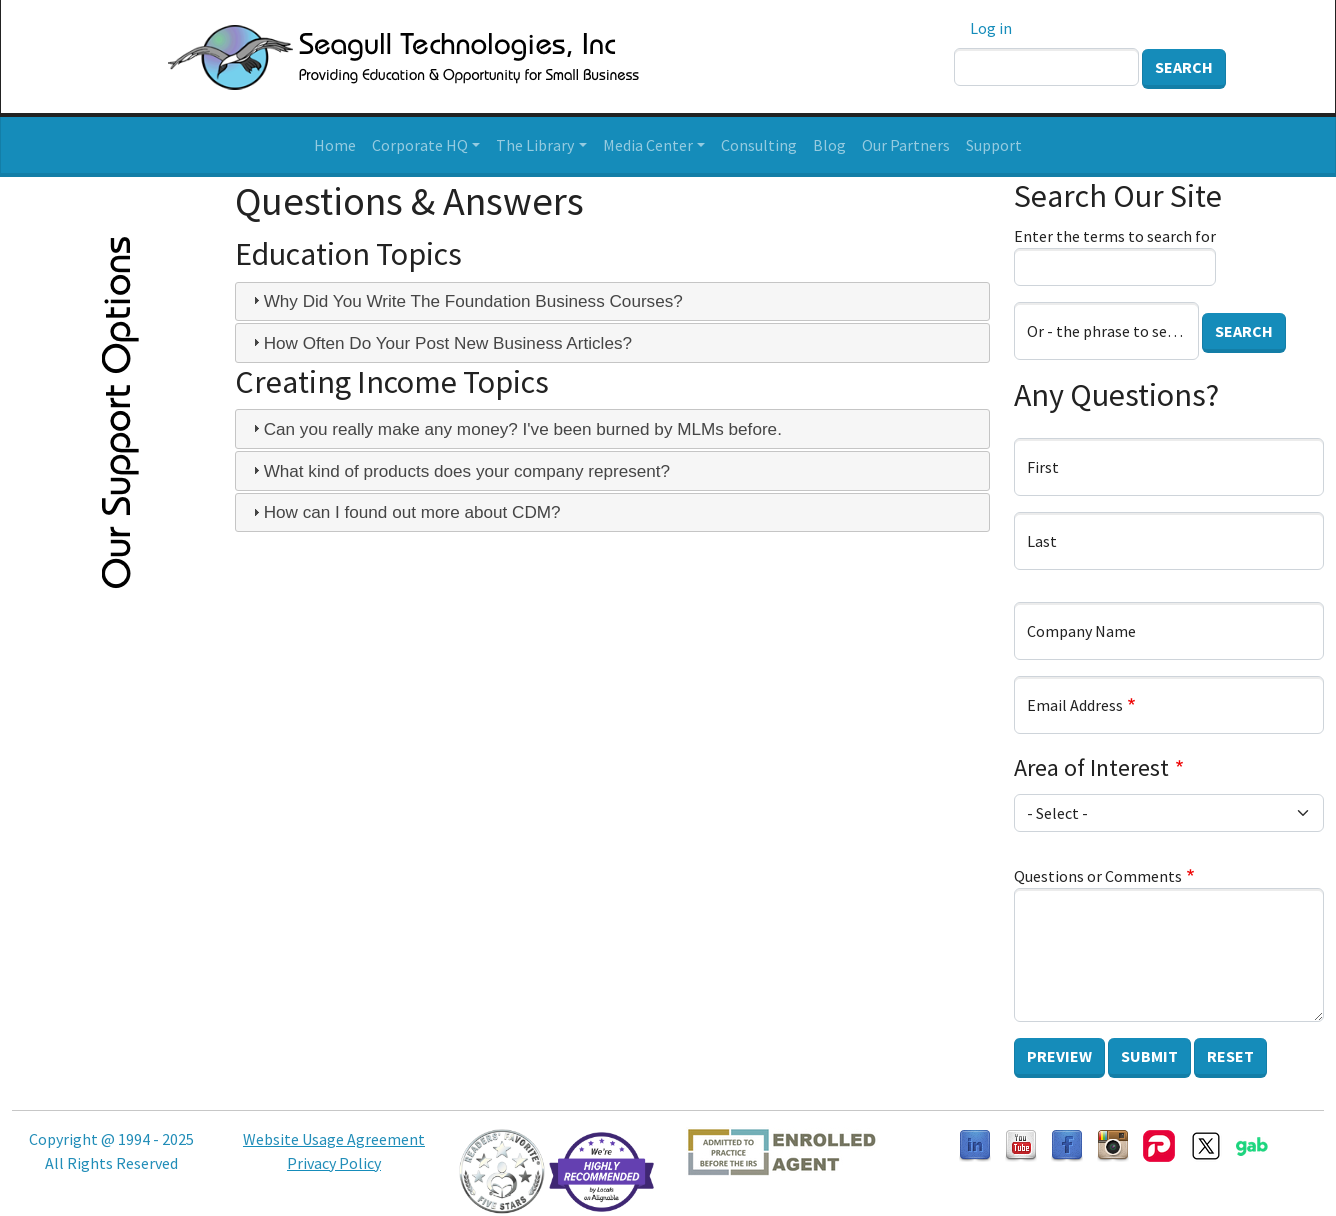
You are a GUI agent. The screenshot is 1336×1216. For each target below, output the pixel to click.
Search (1184, 67)
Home (335, 145)
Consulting (759, 145)
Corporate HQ (420, 145)
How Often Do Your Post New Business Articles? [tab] (440, 343)
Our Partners (906, 145)
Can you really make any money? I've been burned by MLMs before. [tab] (515, 429)
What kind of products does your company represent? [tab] (459, 471)
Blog (829, 145)
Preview (1059, 1056)
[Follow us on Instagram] (1113, 1144)
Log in (991, 28)
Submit (1149, 1056)
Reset (1230, 1056)
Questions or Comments (1098, 876)
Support (994, 145)
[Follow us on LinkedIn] (975, 1144)
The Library (535, 145)
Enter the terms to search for (1115, 236)
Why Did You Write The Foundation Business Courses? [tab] (465, 301)
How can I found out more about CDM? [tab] (404, 512)
